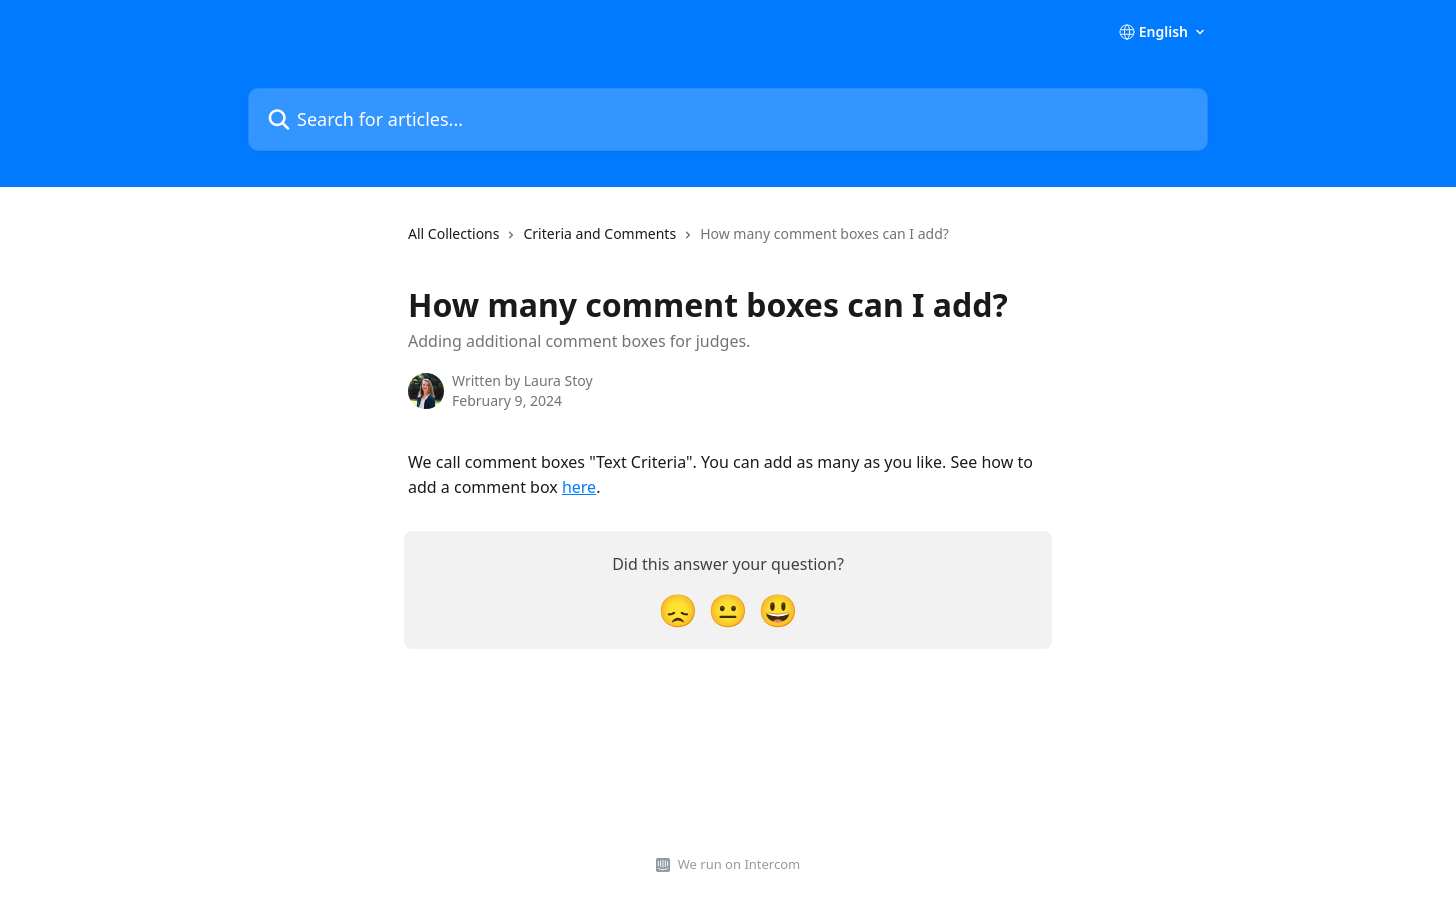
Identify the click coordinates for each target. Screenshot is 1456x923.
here (579, 487)
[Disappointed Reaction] (678, 609)
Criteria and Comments (599, 233)
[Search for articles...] (728, 119)
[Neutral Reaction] (728, 609)
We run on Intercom (739, 864)
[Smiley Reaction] (778, 609)
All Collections (453, 233)
